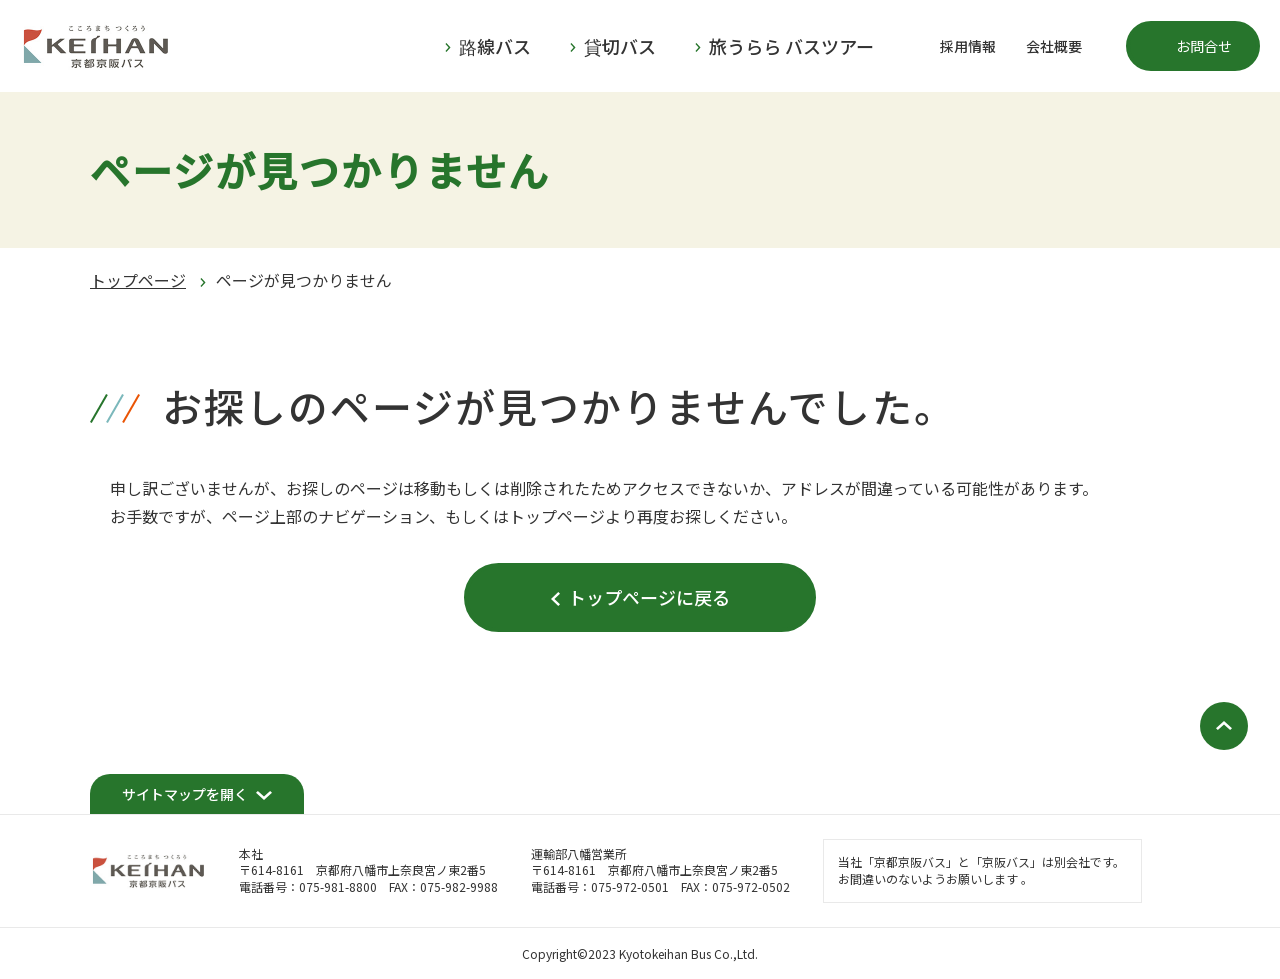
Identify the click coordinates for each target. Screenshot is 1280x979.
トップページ (138, 280)
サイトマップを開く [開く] (185, 794)
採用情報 (968, 46)
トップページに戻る (649, 597)
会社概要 (1054, 46)
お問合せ (1204, 46)
